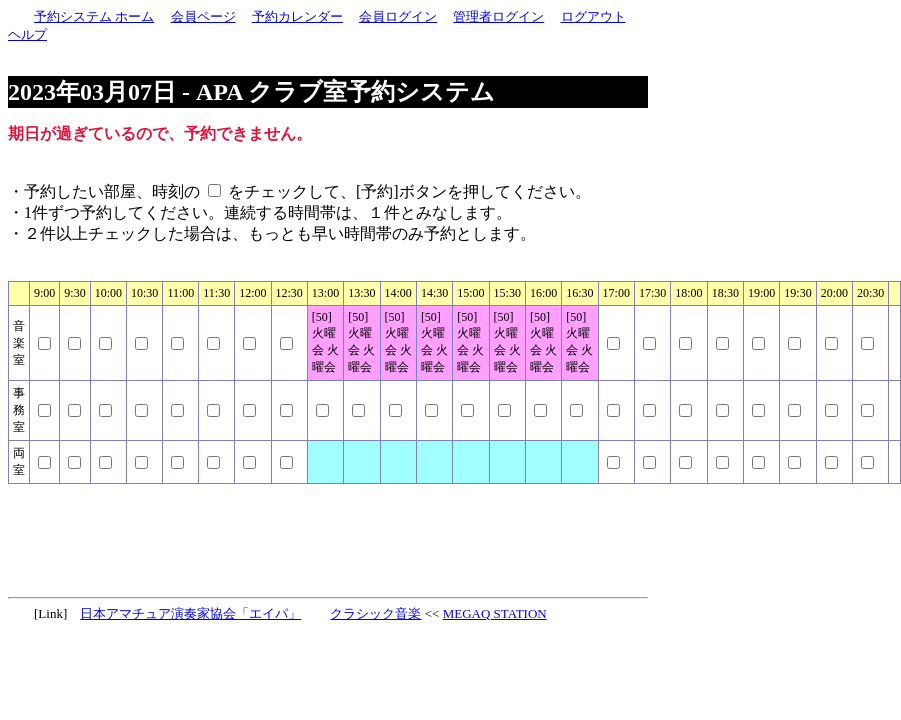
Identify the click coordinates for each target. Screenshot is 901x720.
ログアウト (593, 16)
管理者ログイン (498, 16)
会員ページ (203, 16)
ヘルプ (27, 34)
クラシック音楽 (375, 613)
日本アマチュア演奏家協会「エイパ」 (190, 613)
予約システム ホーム (94, 16)
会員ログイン (398, 16)
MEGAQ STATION (495, 613)
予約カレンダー (297, 16)
